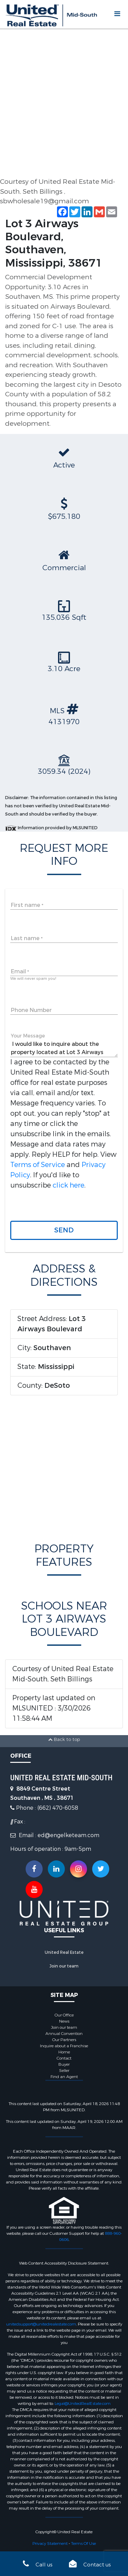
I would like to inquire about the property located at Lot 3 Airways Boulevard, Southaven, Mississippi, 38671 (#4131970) (64, 1048)
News (64, 2021)
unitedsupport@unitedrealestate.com (41, 2324)
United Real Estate (64, 1952)
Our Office (64, 2015)
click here (68, 1185)
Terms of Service (37, 1164)
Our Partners (64, 2039)
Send (64, 1230)
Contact (64, 2058)
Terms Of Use (83, 2543)
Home (64, 2052)
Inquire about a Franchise (64, 2046)
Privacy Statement (50, 2543)
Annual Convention (64, 2033)
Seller (64, 2070)
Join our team (64, 1966)
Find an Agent (64, 2076)
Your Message (28, 1036)
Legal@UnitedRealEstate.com (83, 2403)
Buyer (64, 2064)
